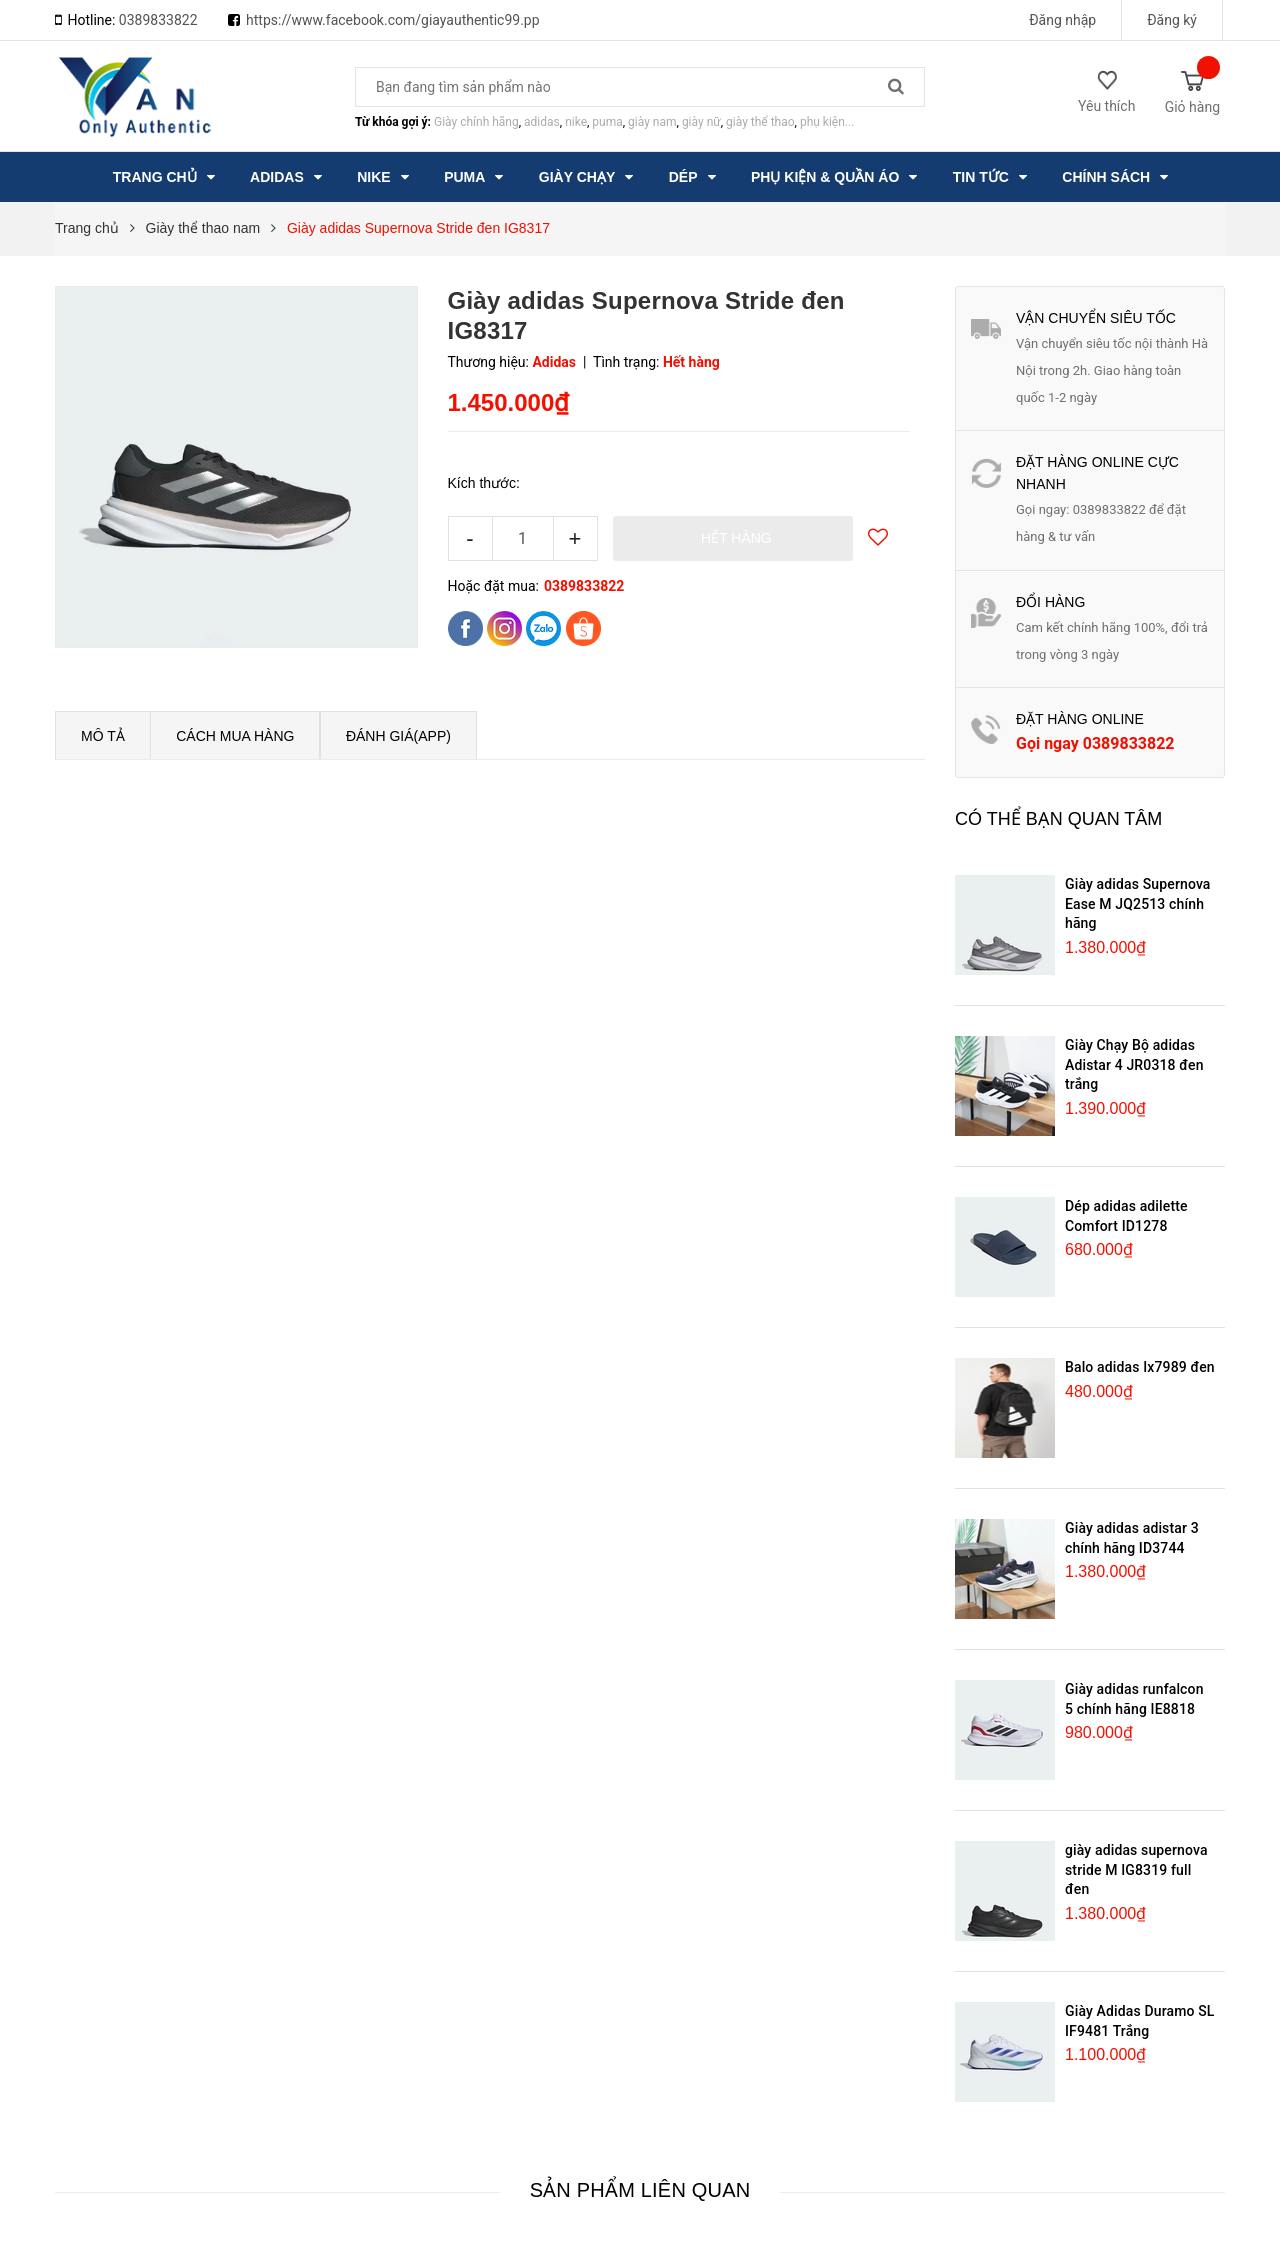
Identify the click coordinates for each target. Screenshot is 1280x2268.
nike (576, 122)
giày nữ (701, 122)
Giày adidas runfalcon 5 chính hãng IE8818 (1134, 1699)
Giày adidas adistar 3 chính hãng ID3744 (1132, 1538)
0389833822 (158, 20)
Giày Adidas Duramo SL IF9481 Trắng (1140, 2021)
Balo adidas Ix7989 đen (1140, 1367)
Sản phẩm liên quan (640, 2190)
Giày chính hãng (476, 122)
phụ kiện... (827, 122)
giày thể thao (760, 122)
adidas (542, 122)
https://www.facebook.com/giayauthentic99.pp (393, 20)
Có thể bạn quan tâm (1058, 819)
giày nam (652, 122)
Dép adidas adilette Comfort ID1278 (1126, 1216)
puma (607, 122)
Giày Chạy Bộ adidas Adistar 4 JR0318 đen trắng (1134, 1064)
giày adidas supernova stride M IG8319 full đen (1136, 1869)
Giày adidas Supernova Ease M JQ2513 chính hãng (1138, 903)
